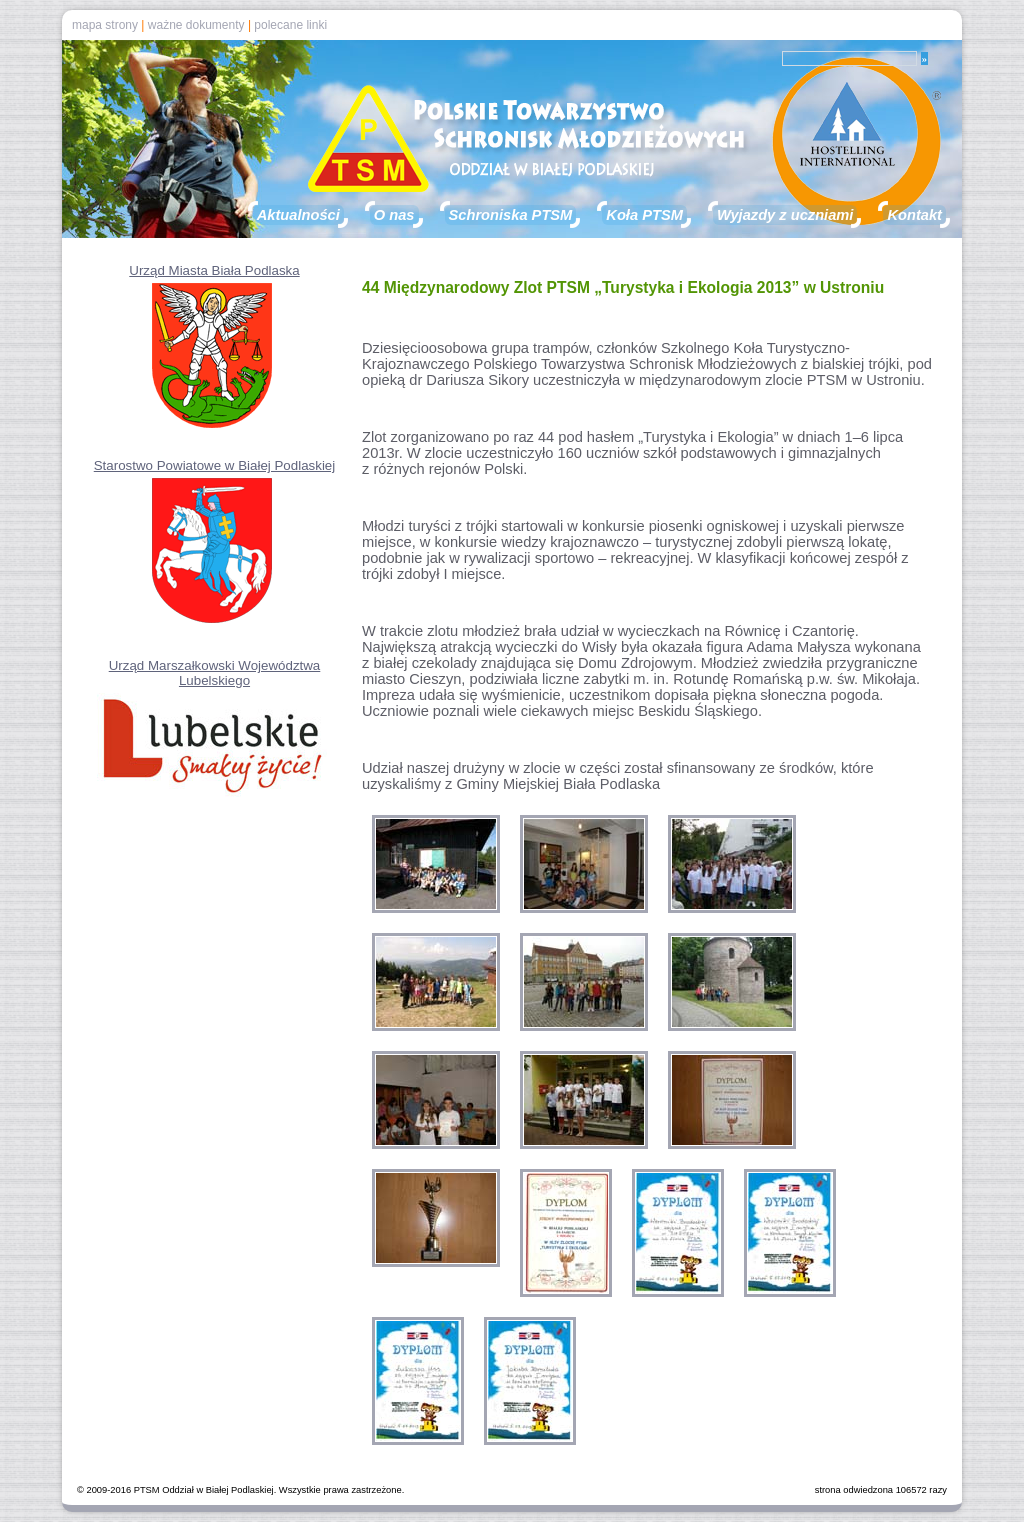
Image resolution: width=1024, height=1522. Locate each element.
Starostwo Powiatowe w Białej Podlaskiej (215, 465)
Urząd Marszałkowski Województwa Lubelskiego (215, 673)
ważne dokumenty (196, 25)
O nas (394, 215)
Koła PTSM (644, 215)
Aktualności (298, 215)
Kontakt (914, 215)
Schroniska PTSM (511, 215)
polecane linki (290, 25)
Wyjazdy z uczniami (785, 215)
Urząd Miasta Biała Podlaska (214, 270)
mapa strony (105, 25)
